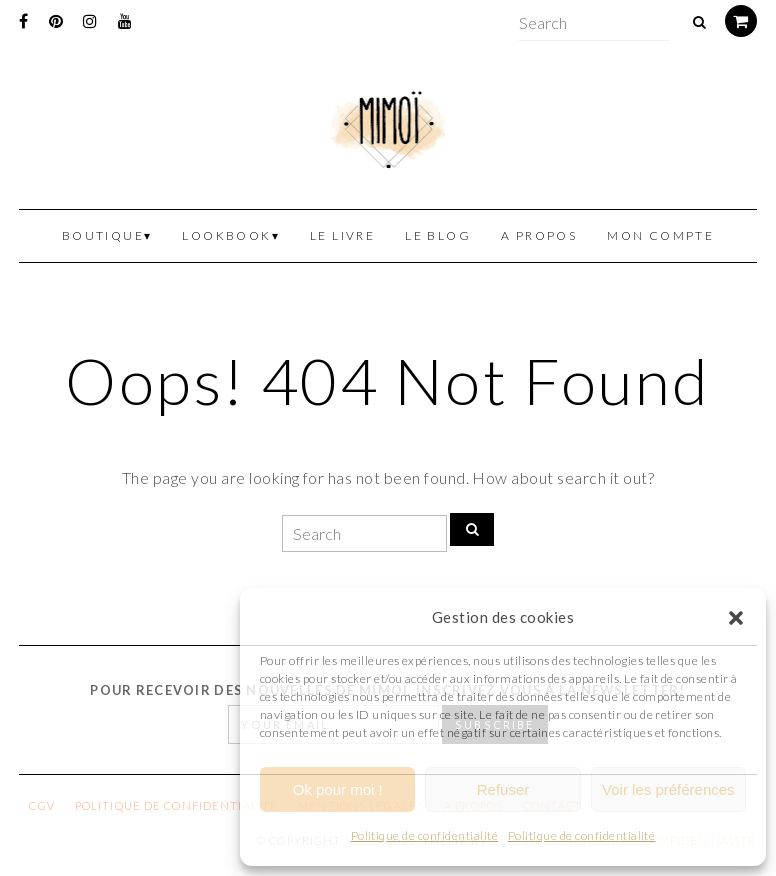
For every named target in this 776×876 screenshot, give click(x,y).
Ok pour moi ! (338, 789)
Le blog (438, 235)
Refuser (503, 789)
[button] (736, 618)
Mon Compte (660, 235)
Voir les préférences (668, 789)
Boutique (103, 235)
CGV (41, 805)
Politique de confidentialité (424, 835)
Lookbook (226, 235)
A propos (539, 235)
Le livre (342, 235)
